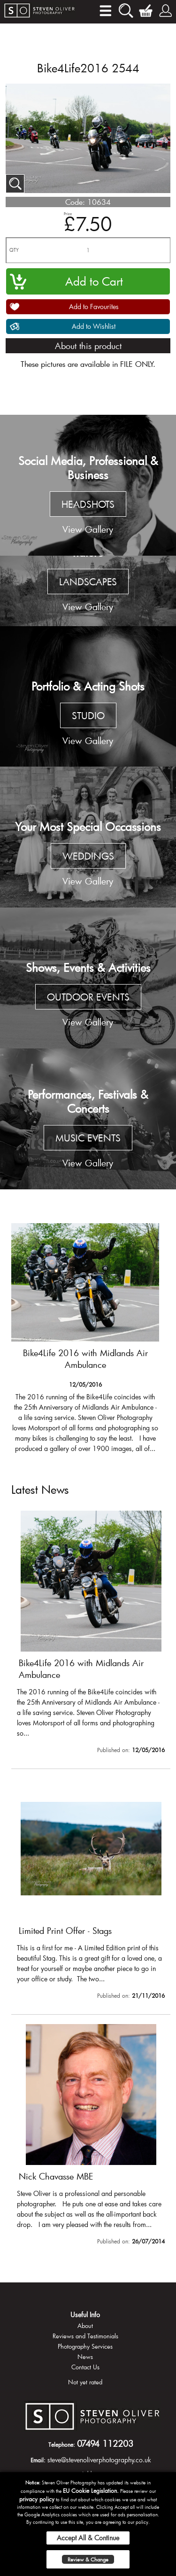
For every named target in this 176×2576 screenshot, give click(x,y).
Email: (38, 2460)
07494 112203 (105, 2443)
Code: (75, 202)
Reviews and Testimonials (85, 2336)
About (85, 2325)
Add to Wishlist (93, 326)
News (85, 2356)
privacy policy (36, 2499)
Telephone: (61, 2444)
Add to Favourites (94, 306)
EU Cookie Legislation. (91, 2490)
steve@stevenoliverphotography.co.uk (99, 2459)
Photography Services (85, 2346)
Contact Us (85, 2367)
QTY (14, 250)
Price (68, 213)
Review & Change (88, 2559)
